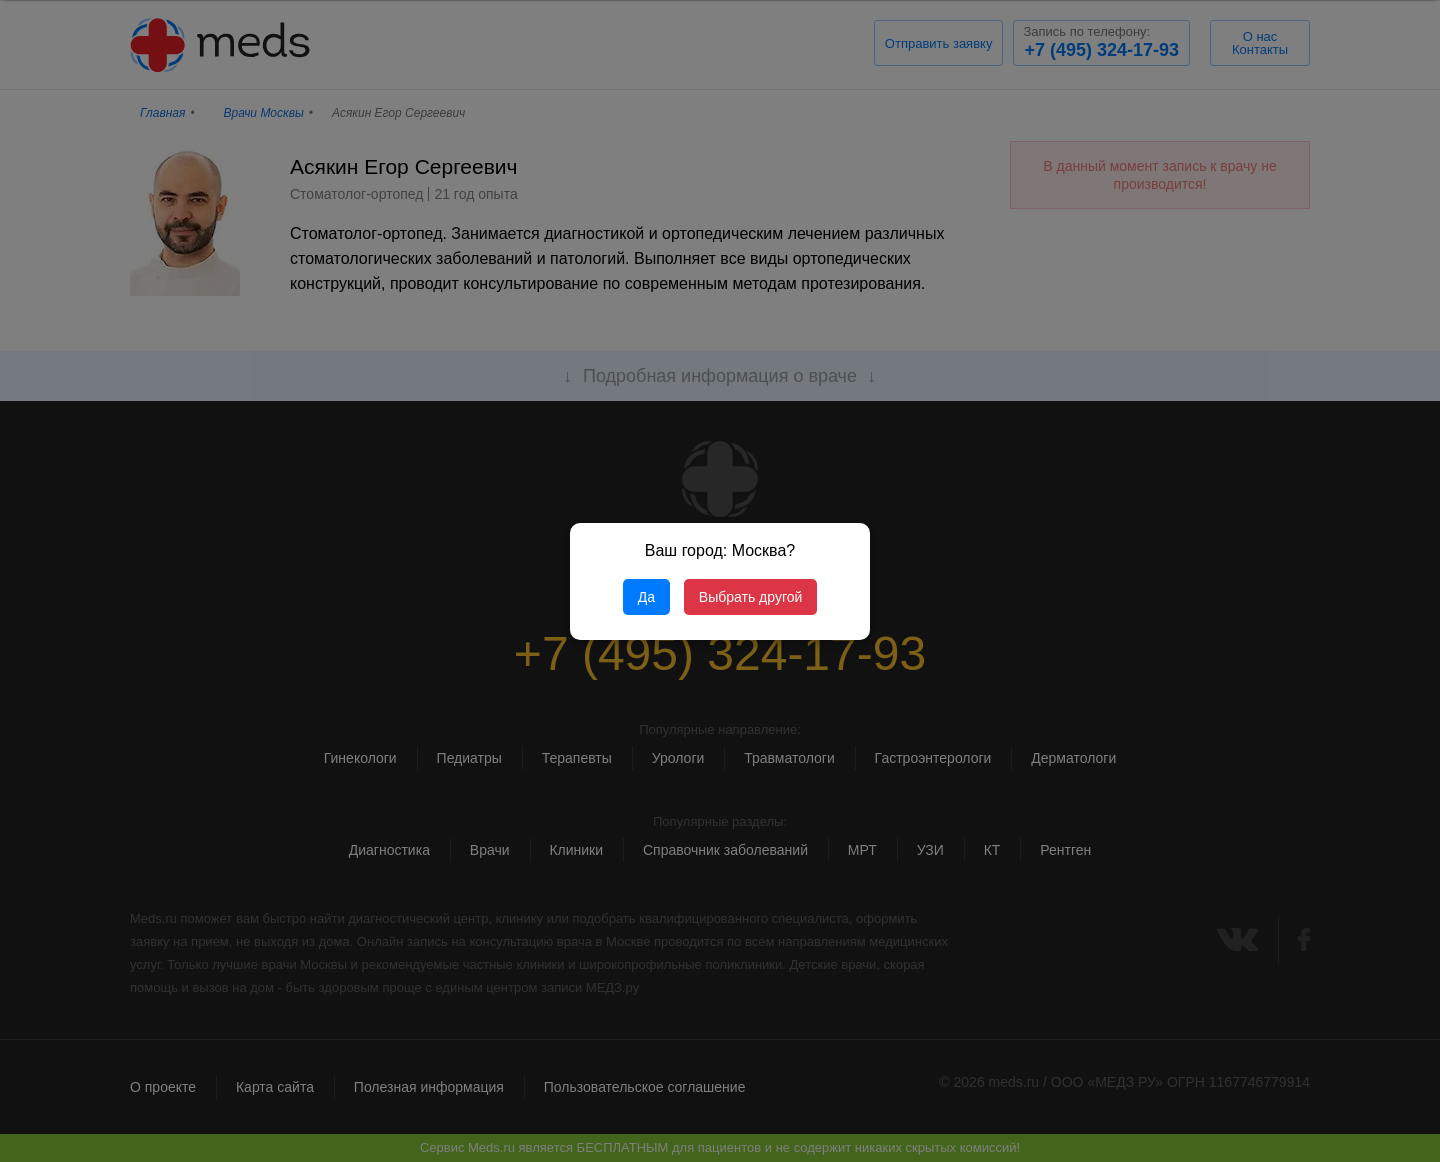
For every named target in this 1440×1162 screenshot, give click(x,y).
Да (646, 597)
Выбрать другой (750, 597)
